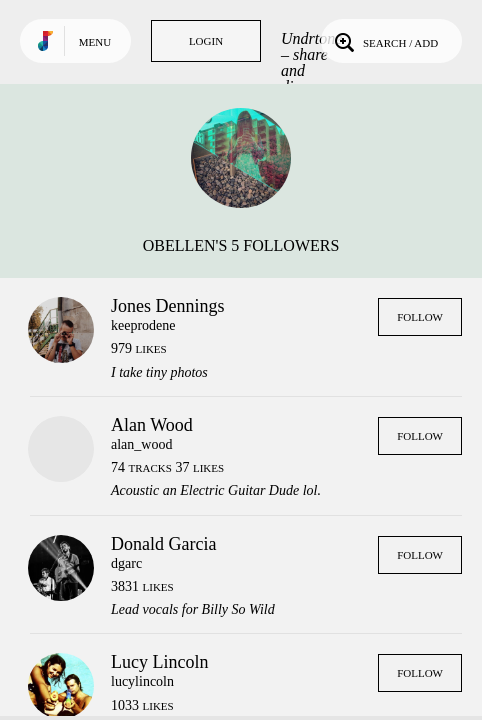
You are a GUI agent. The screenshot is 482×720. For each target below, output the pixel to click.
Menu (95, 42)
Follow (420, 317)
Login (206, 41)
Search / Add (384, 41)
